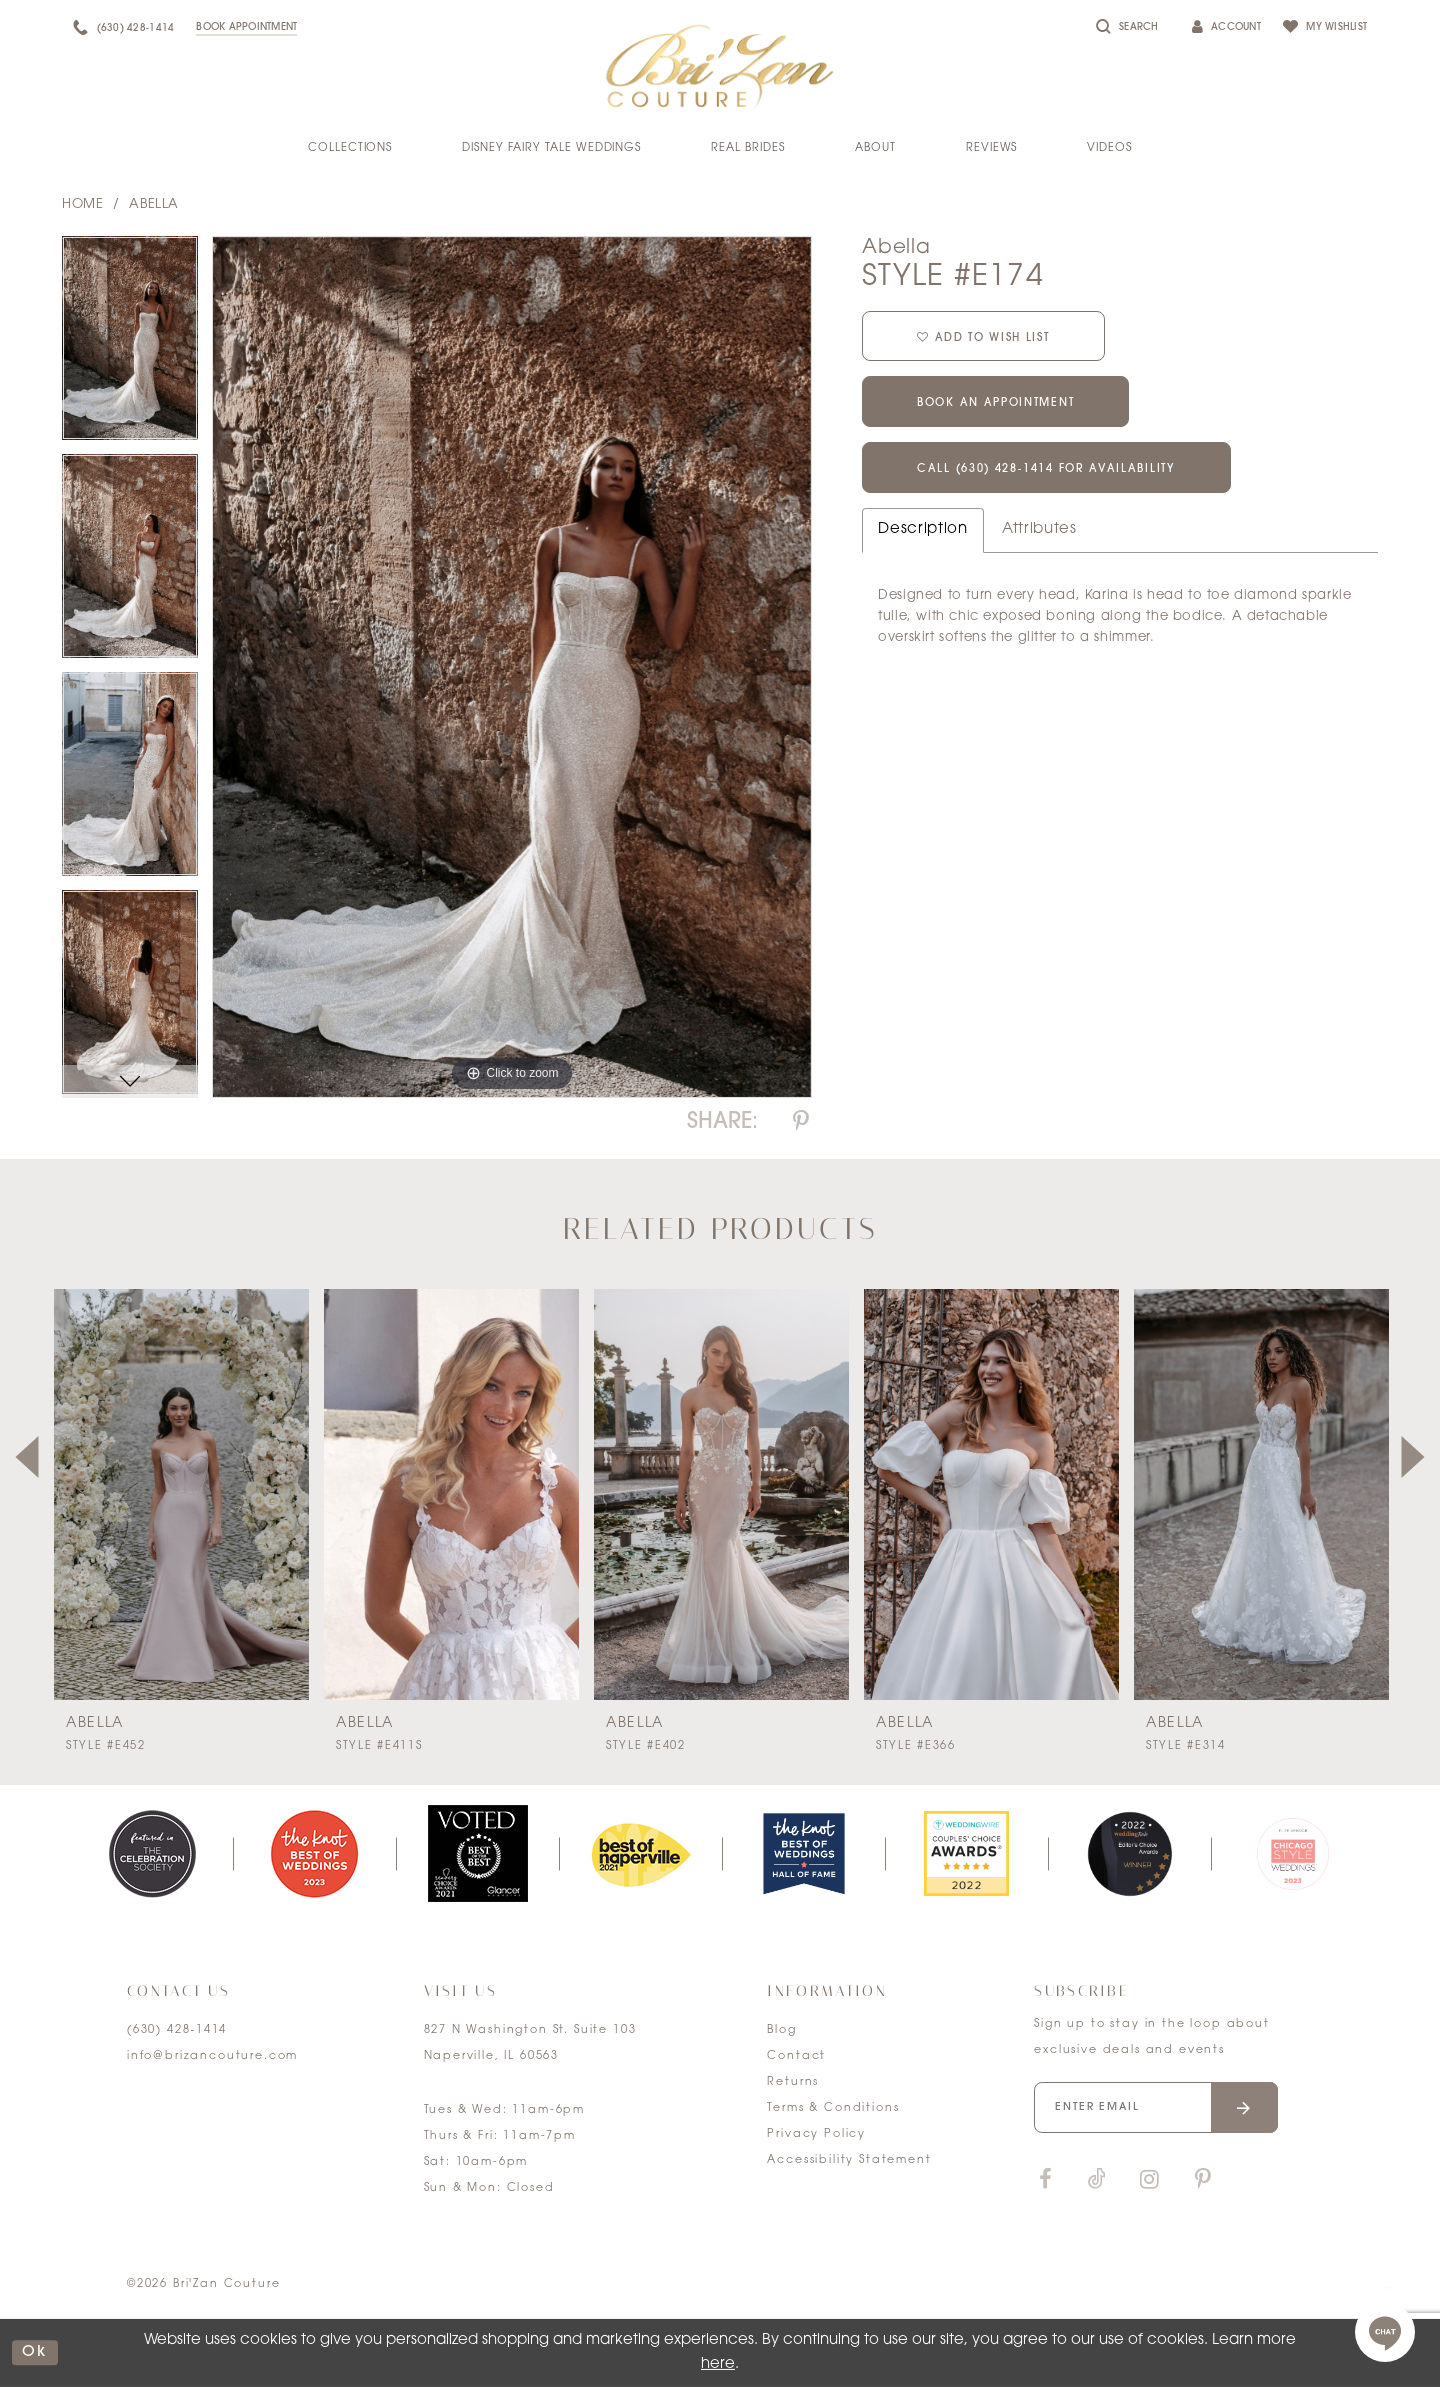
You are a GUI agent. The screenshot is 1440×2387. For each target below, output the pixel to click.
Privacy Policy (816, 2134)
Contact (796, 2056)
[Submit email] (1244, 2107)
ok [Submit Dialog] (35, 2352)
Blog (781, 2030)
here (718, 2364)
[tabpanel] (130, 345)
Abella (154, 204)
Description (923, 530)
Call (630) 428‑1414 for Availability (1046, 470)
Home (82, 204)
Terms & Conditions (833, 2108)
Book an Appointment (995, 404)
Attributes (1039, 530)
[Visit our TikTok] (1097, 2180)
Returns (793, 2082)
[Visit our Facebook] (1045, 2180)
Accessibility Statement (849, 2160)
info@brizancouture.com (212, 2056)
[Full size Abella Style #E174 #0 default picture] (512, 667)
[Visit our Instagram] (1149, 2180)
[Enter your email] (1156, 2107)
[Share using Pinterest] (801, 1122)
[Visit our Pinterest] (1203, 2180)
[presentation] (181, 1494)
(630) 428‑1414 (177, 2030)
